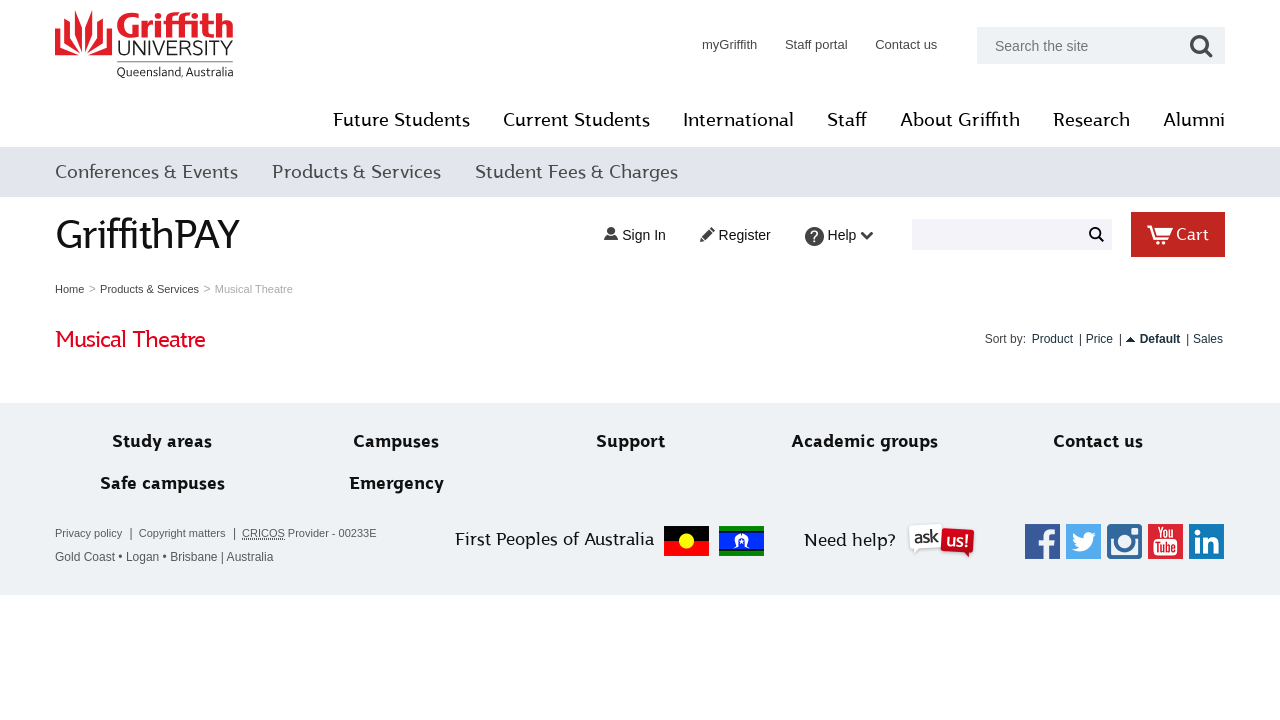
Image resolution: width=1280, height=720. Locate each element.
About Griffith (960, 120)
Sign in (634, 235)
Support (630, 441)
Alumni (1194, 120)
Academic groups (864, 441)
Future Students (401, 120)
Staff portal (816, 44)
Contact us (906, 44)
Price (1099, 339)
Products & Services (356, 172)
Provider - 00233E (309, 533)
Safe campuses (162, 483)
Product (1052, 339)
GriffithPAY (147, 234)
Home (69, 289)
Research (1091, 120)
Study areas (162, 441)
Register (735, 235)
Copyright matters (182, 533)
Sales (1208, 339)
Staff (847, 120)
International (738, 120)
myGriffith (729, 44)
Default (1160, 339)
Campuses (396, 441)
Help (839, 236)
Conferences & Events (146, 172)
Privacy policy (88, 533)
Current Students (576, 120)
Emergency (396, 483)
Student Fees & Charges (576, 172)
